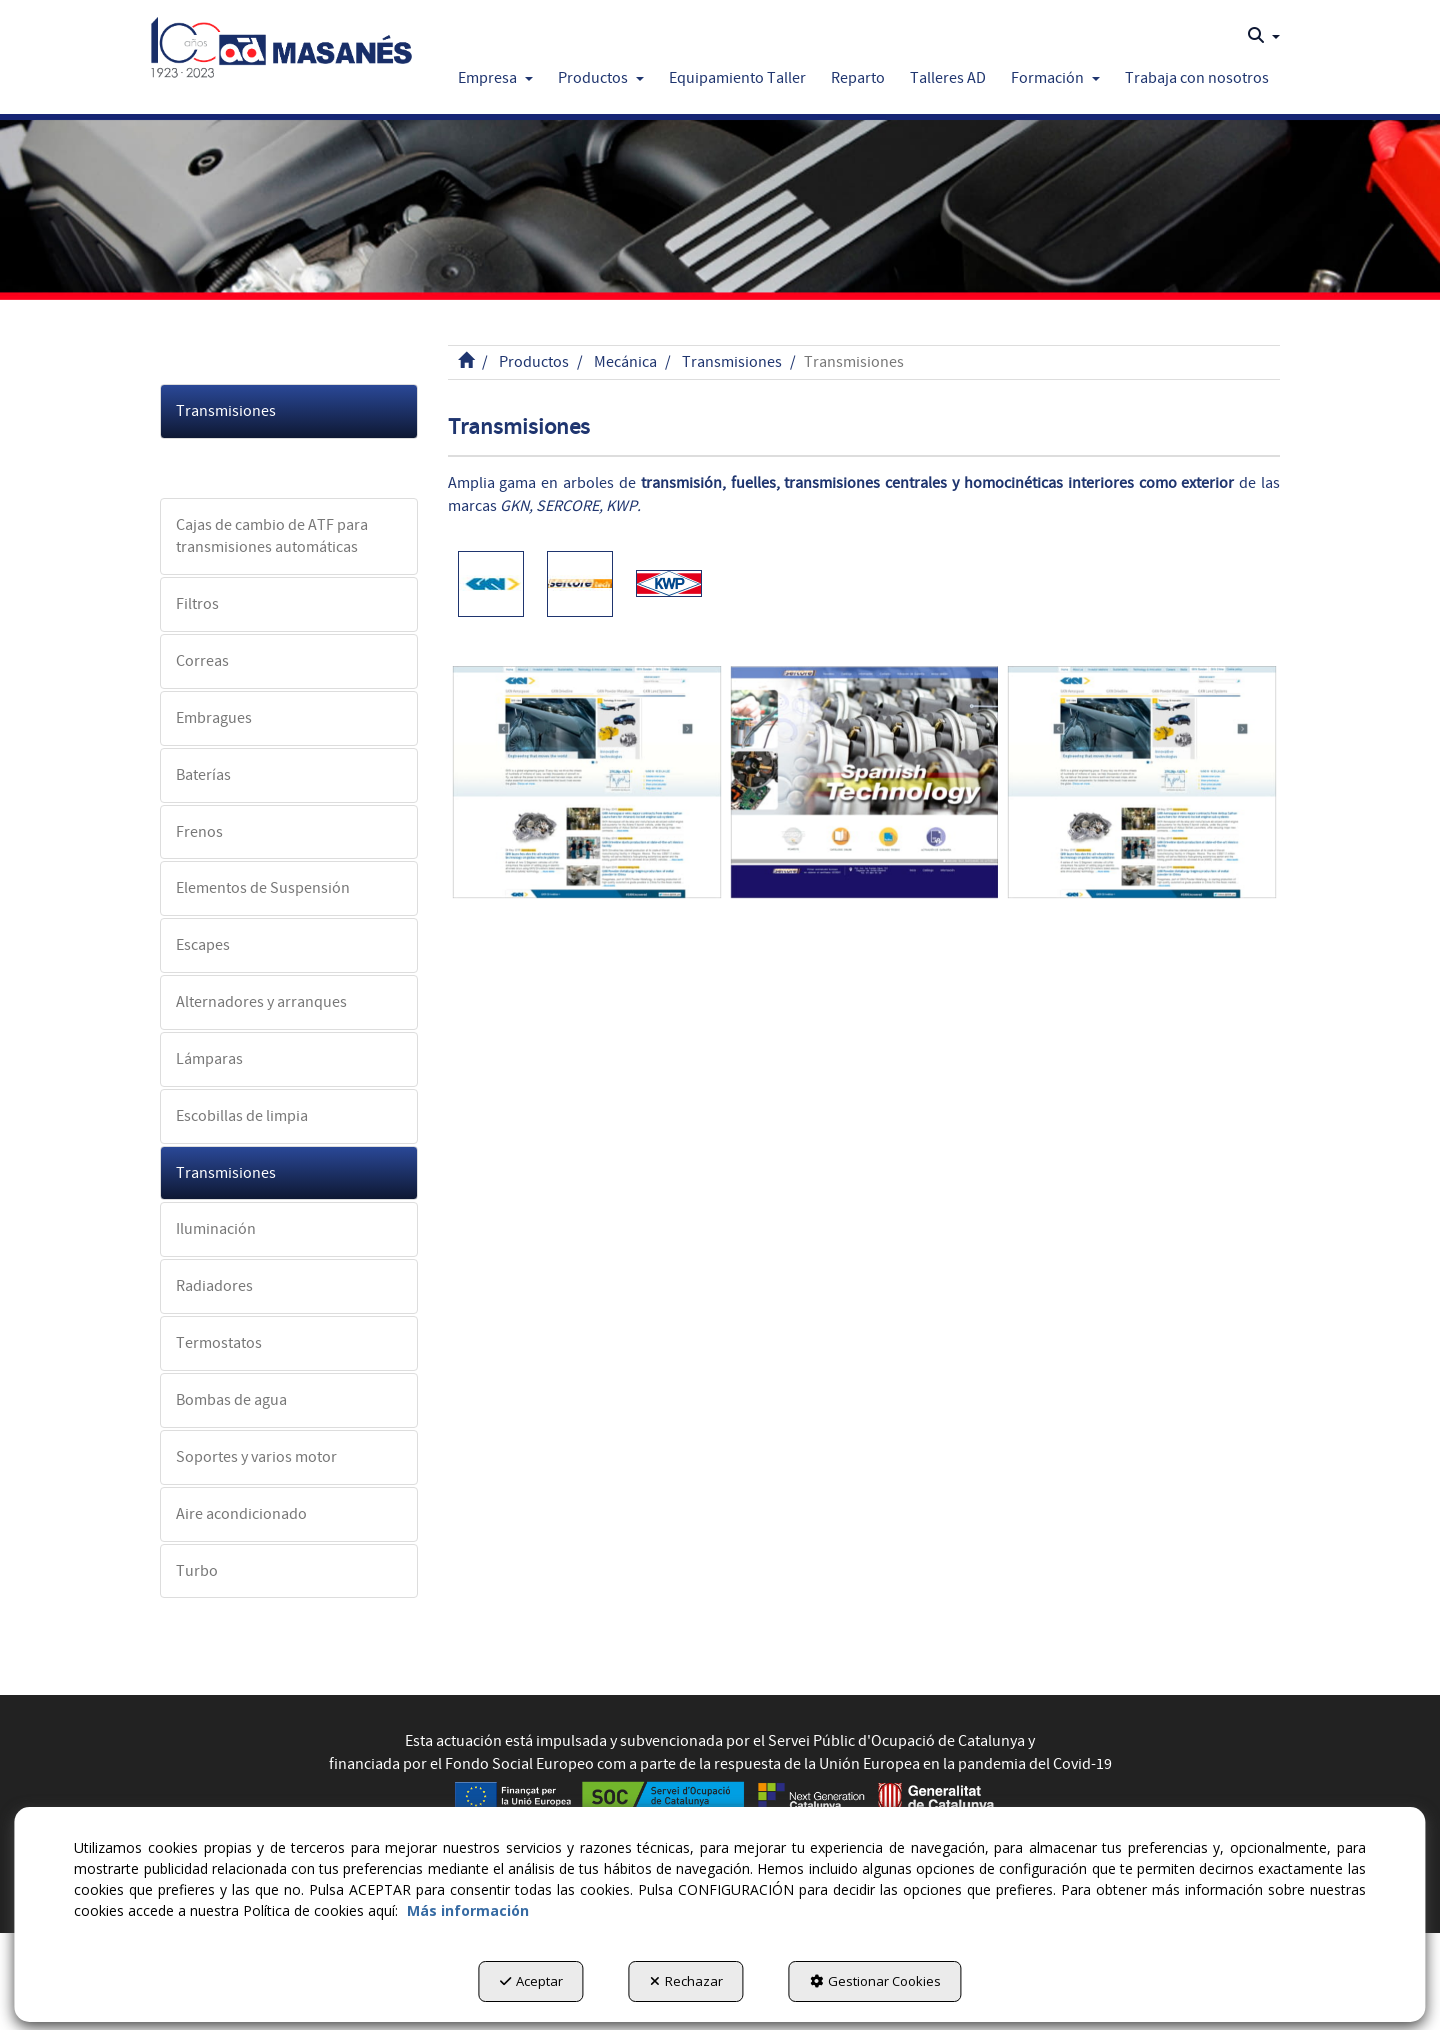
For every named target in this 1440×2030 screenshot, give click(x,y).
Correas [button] (202, 661)
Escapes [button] (203, 945)
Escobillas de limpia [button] (242, 1116)
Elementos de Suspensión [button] (263, 888)
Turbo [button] (197, 1571)
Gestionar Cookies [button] (875, 1981)
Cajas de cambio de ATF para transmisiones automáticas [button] (272, 536)
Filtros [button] (197, 604)
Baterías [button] (203, 775)
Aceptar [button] (531, 1981)
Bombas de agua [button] (231, 1400)
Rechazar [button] (686, 1981)
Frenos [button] (199, 832)
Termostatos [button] (219, 1343)
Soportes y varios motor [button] (256, 1457)
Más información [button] (468, 1910)
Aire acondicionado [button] (241, 1514)
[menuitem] (1264, 36)
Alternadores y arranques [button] (261, 1002)
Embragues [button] (214, 718)
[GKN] (587, 782)
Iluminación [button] (216, 1229)
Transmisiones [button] (226, 411)
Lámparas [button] (209, 1059)
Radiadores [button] (214, 1286)
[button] (281, 42)
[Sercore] (865, 782)
